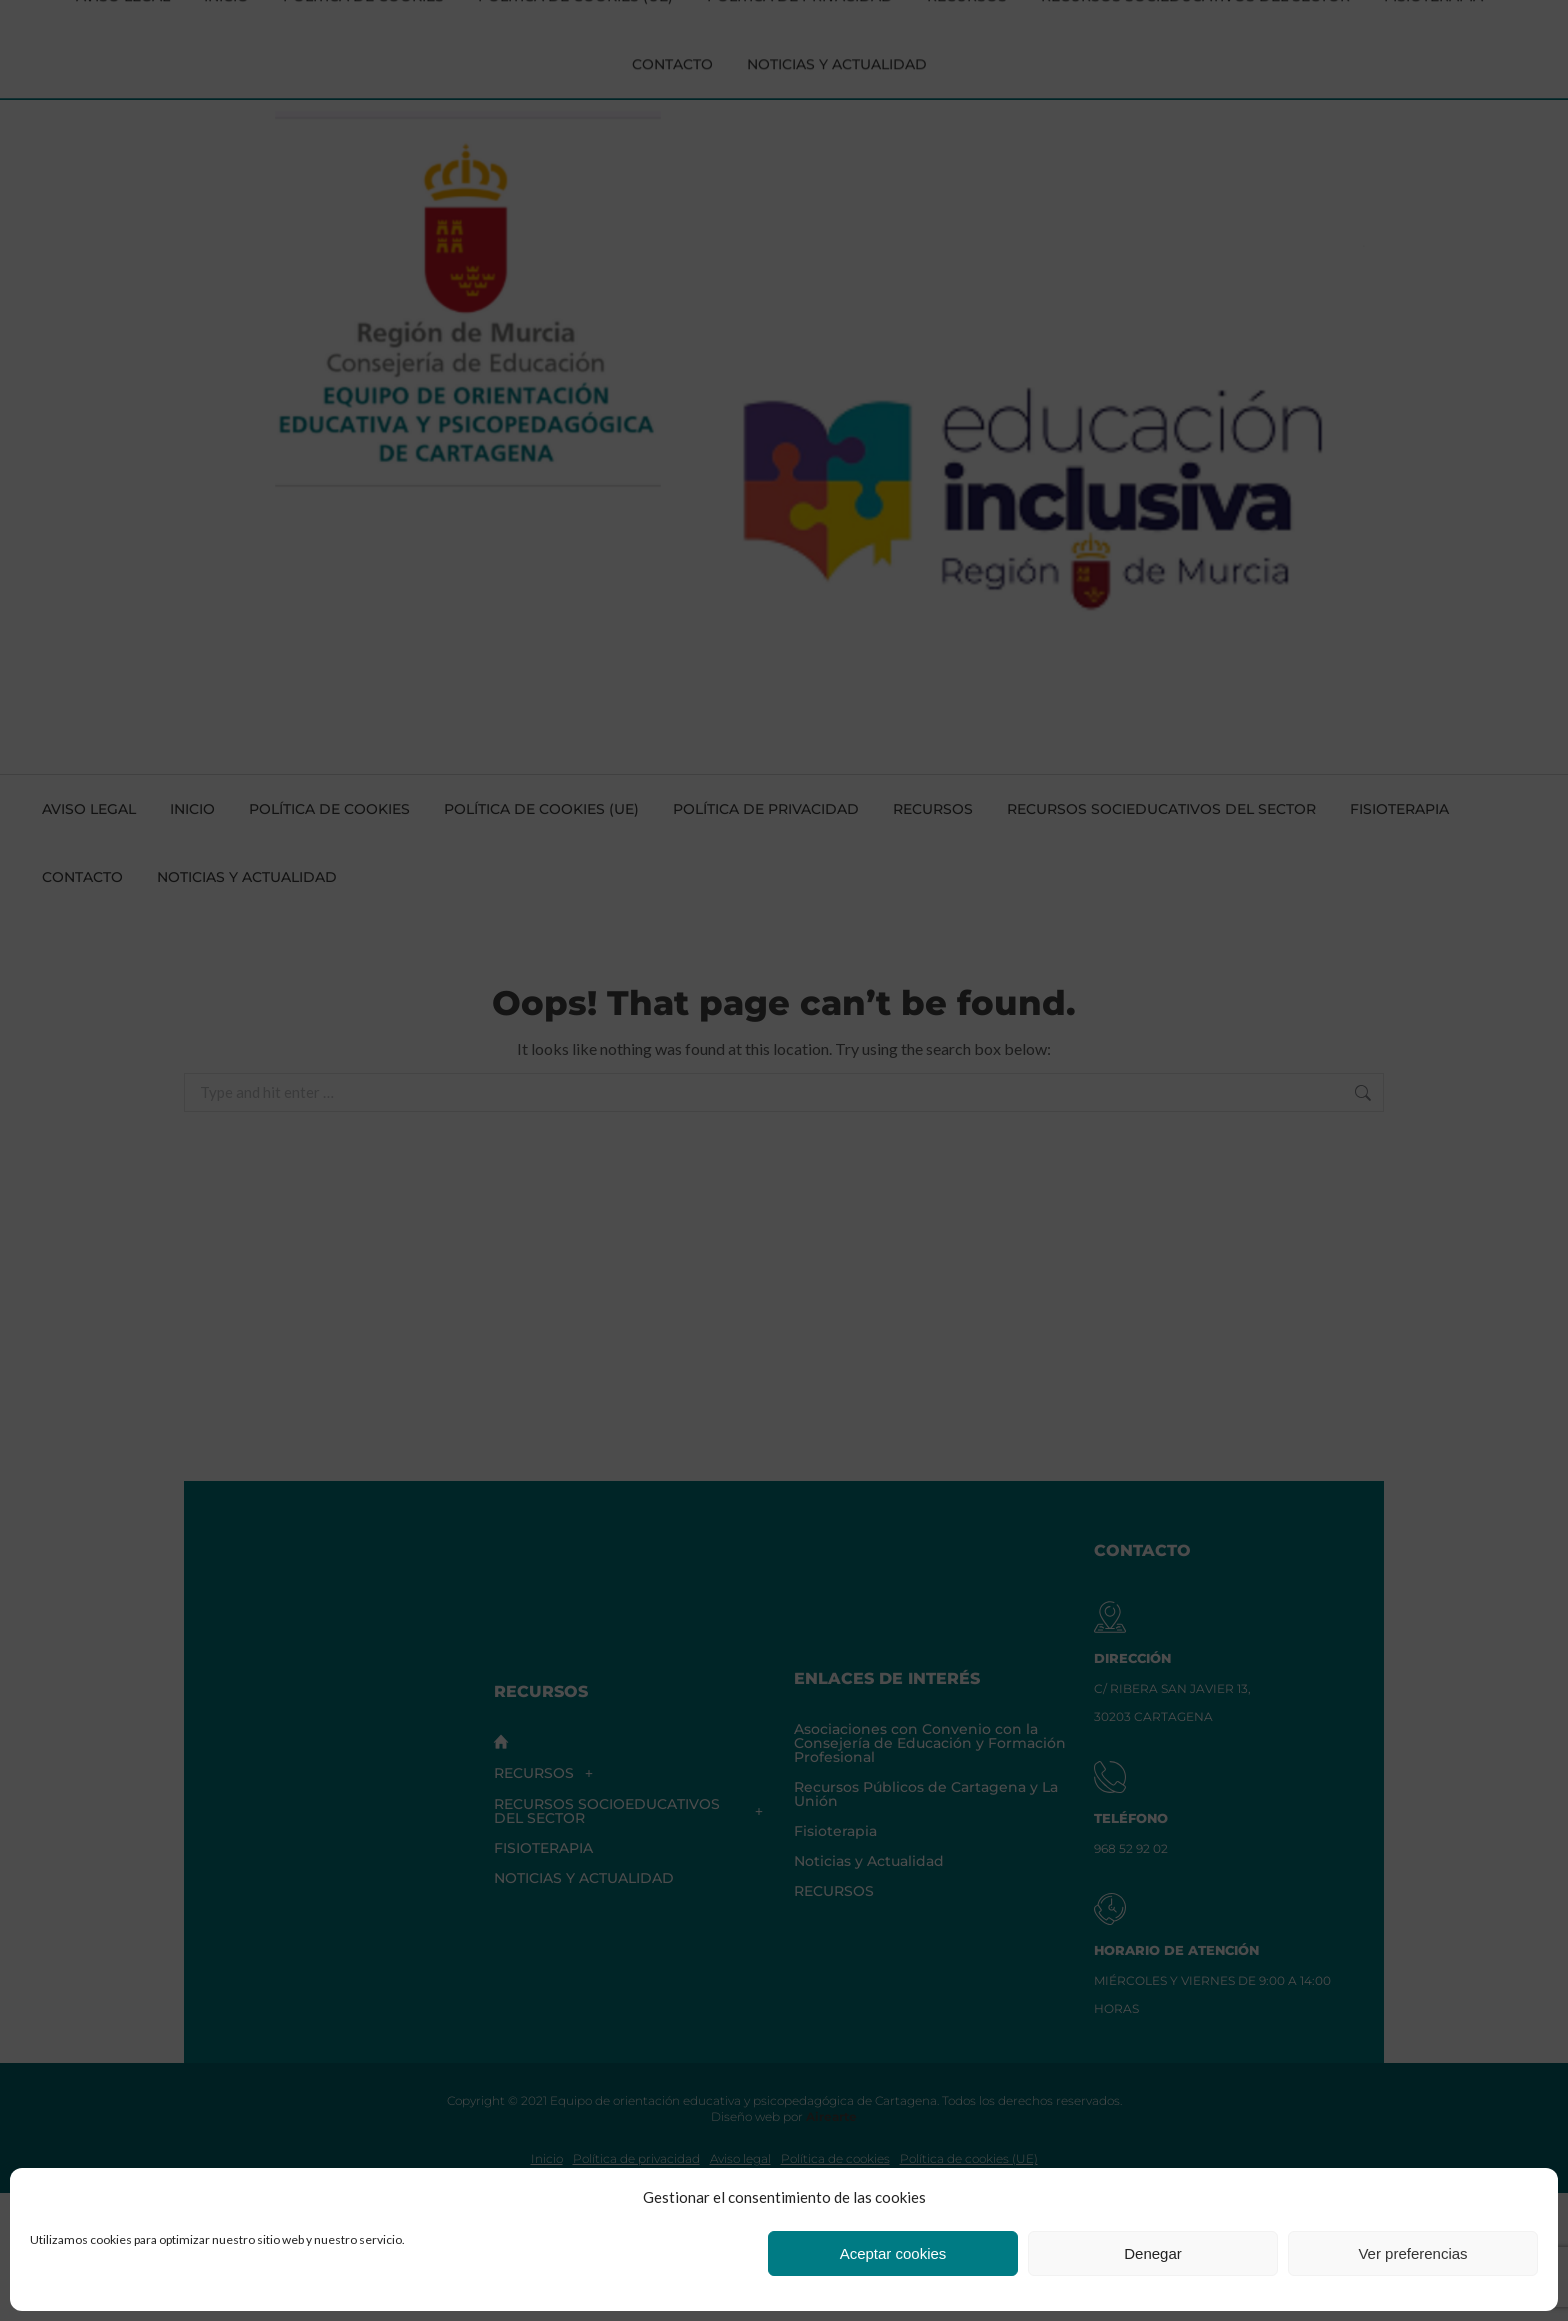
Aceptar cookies (893, 2253)
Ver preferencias (1412, 2253)
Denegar (1153, 2253)
